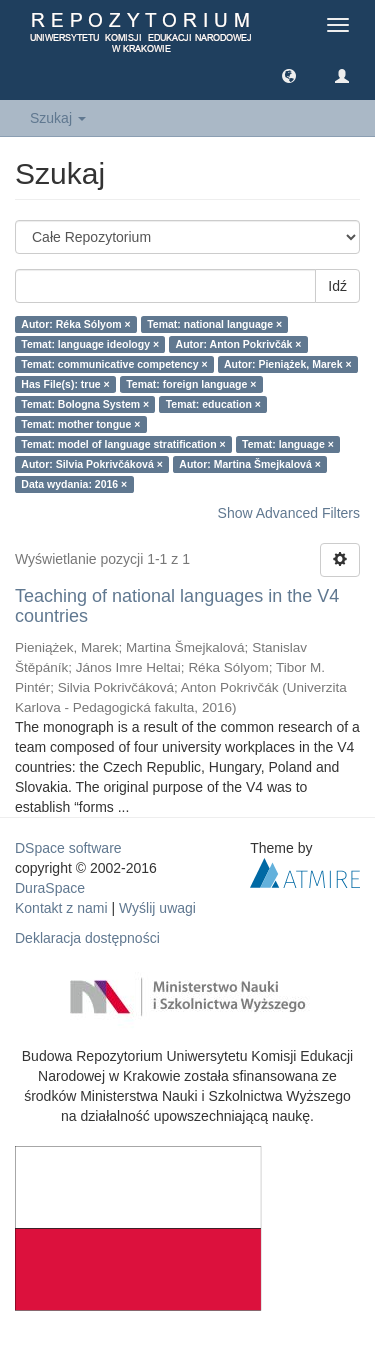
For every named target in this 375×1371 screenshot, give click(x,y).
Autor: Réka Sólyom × (75, 324)
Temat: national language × (214, 324)
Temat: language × (288, 444)
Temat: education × (213, 404)
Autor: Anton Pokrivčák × (239, 344)
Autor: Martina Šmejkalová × (250, 464)
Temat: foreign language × (191, 384)
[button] (289, 75)
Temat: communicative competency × (114, 364)
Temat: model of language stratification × (123, 444)
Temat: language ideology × (90, 344)
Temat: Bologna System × (85, 404)
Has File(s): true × (65, 384)
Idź (337, 286)
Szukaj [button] (58, 118)
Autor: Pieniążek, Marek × (288, 364)
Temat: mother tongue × (80, 424)
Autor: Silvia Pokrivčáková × (92, 464)
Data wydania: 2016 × (74, 484)
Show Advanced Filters (289, 513)
